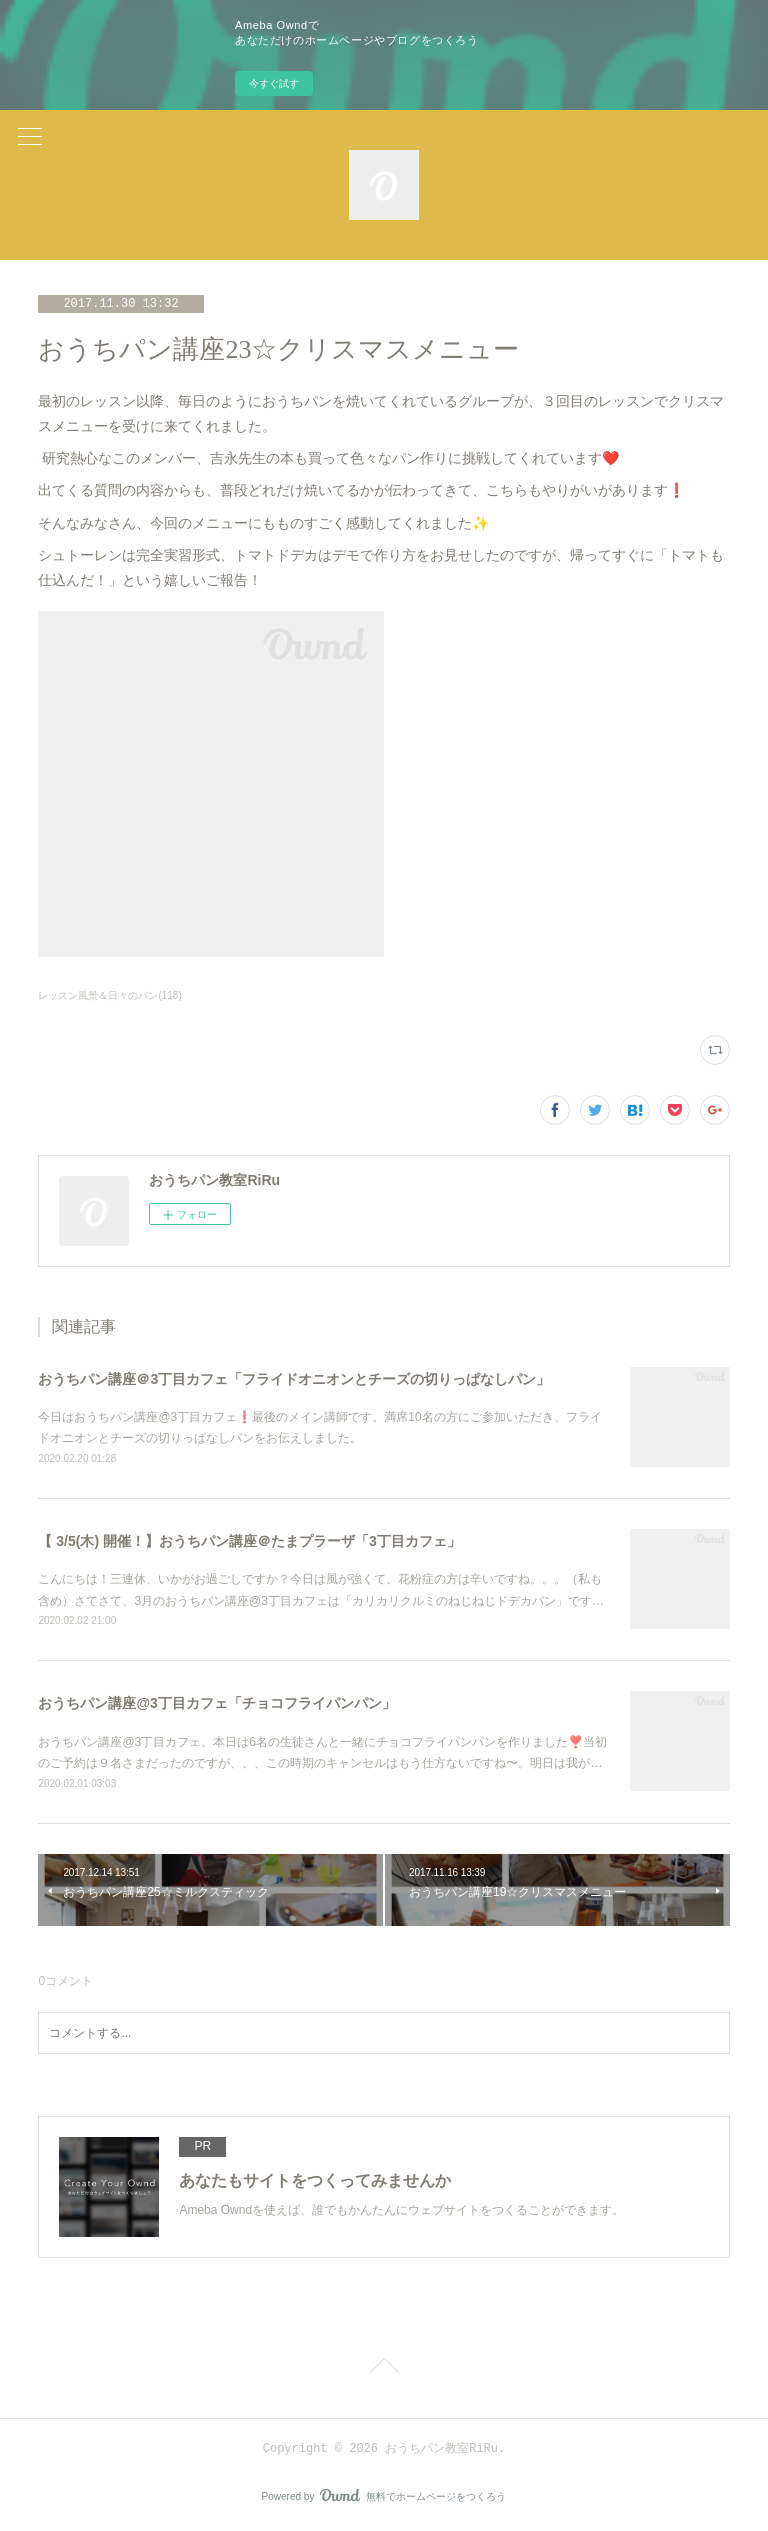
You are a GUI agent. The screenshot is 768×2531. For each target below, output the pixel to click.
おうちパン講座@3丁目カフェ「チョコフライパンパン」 (216, 1703)
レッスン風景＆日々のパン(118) (109, 995)
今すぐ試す (274, 83)
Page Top (384, 2369)
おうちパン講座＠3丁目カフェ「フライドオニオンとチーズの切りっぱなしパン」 (294, 1379)
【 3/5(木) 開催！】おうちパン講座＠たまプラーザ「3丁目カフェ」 (249, 1541)
